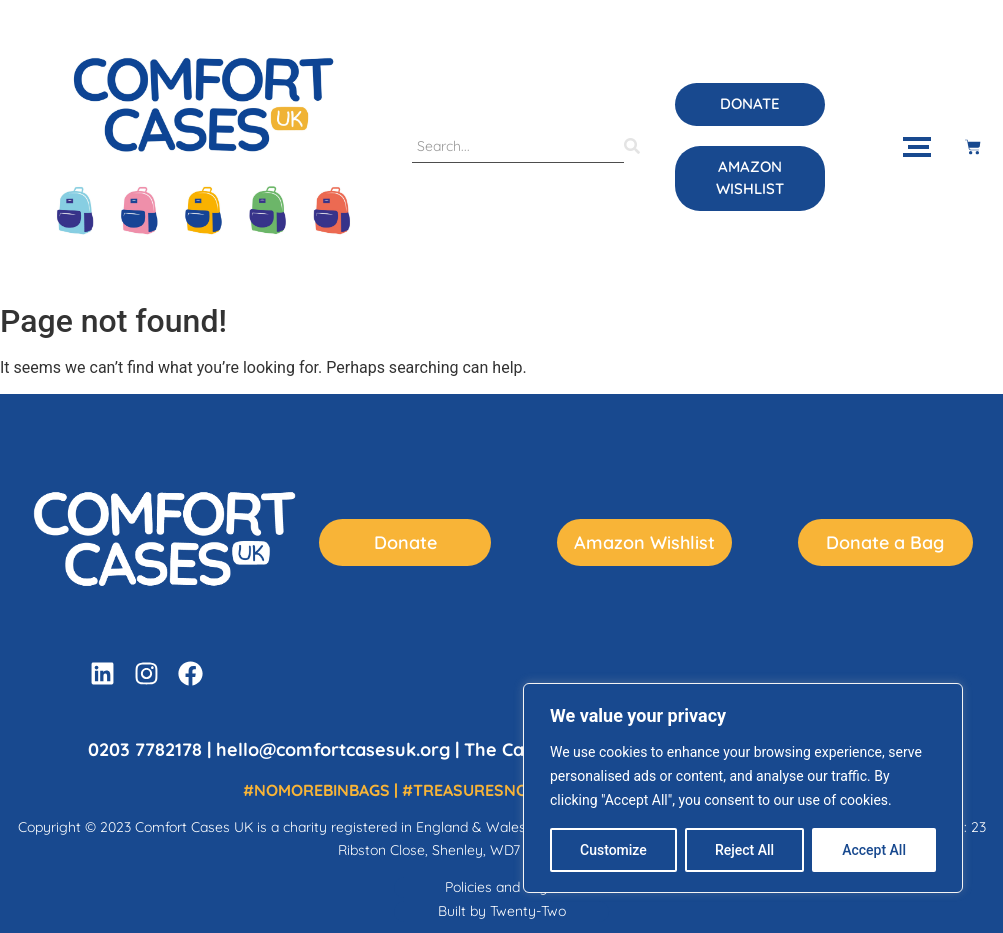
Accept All (874, 850)
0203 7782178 (145, 749)
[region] (743, 788)
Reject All (744, 850)
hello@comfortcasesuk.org (333, 749)
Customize (613, 850)
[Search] (518, 147)
